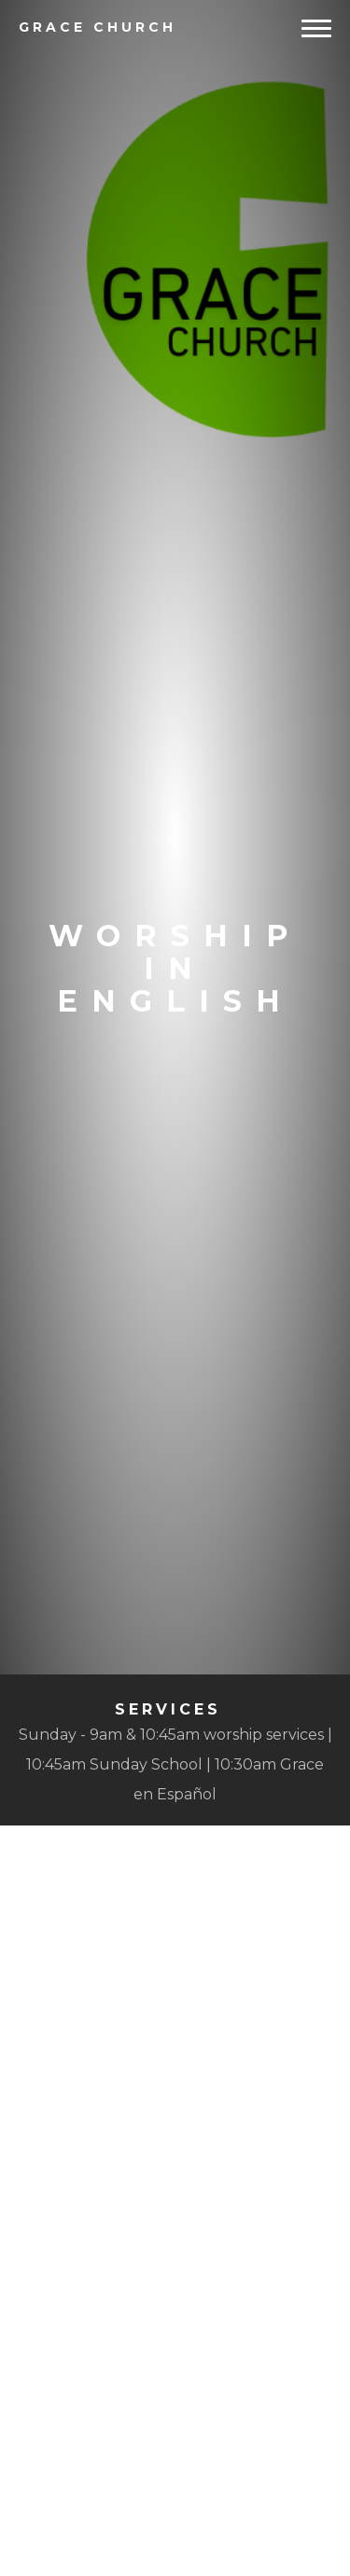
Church (97, 27)
